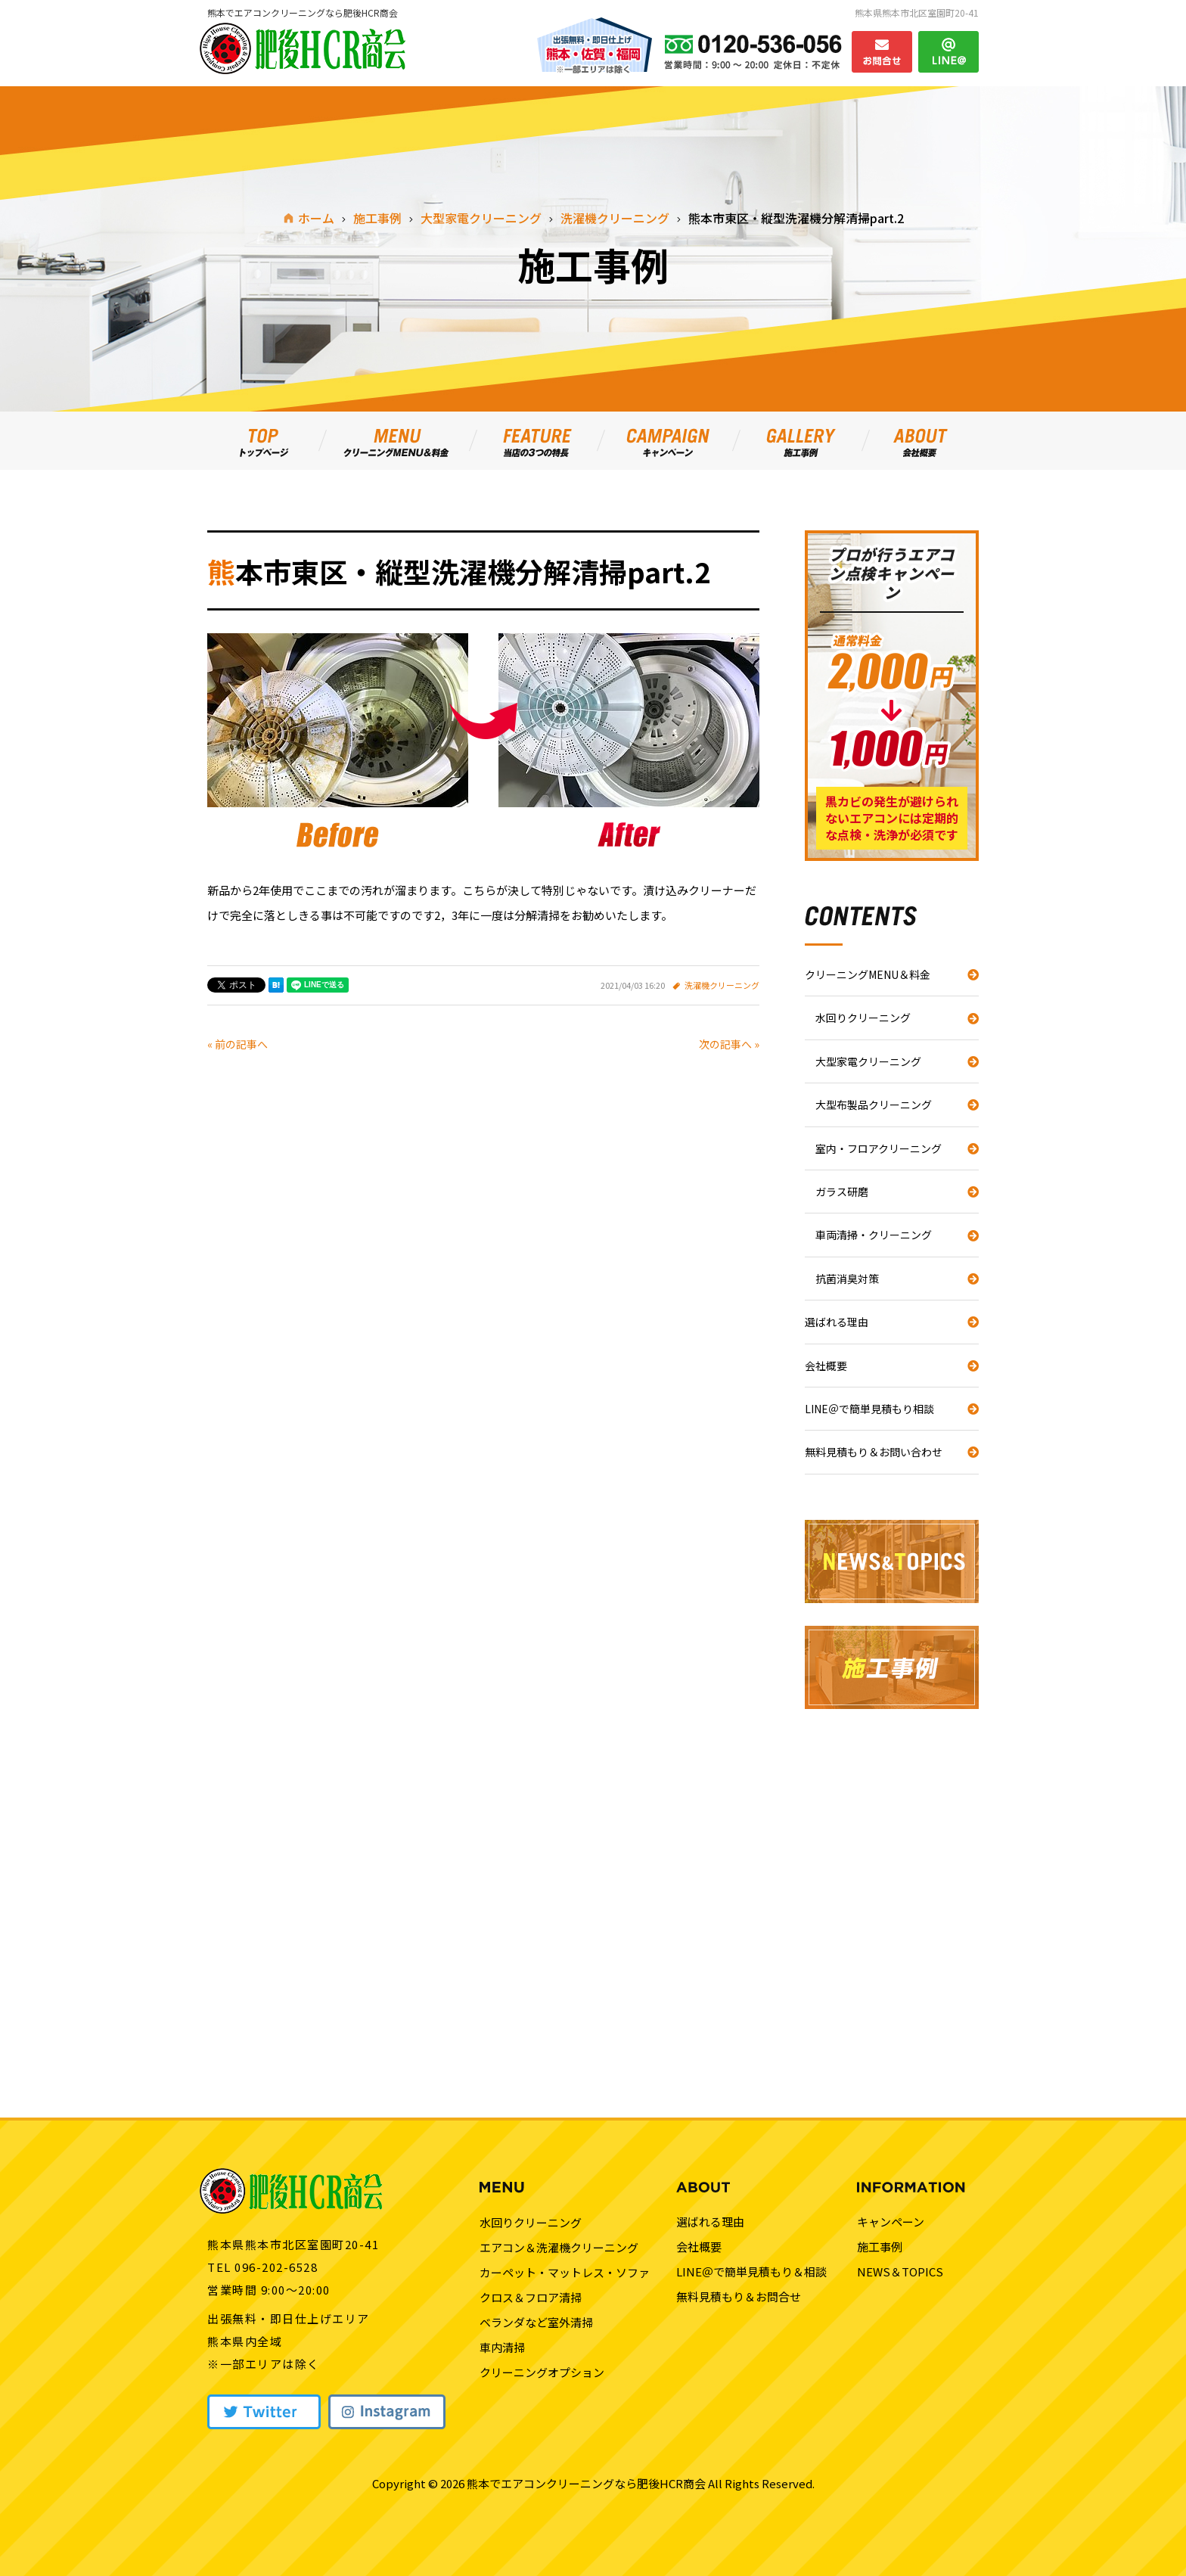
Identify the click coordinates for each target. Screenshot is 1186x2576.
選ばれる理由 (836, 1321)
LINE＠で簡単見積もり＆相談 (751, 2271)
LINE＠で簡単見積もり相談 (869, 1408)
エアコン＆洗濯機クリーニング (559, 2247)
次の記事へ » (729, 1044)
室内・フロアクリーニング (878, 1148)
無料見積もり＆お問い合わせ (873, 1451)
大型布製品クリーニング (873, 1104)
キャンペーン (890, 2222)
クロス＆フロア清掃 (531, 2297)
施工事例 (879, 2246)
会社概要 (826, 1365)
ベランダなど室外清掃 (536, 2322)
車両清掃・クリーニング (873, 1234)
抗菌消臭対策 (847, 1278)
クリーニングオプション (542, 2372)
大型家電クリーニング (868, 1061)
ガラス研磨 (841, 1191)
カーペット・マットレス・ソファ (565, 2272)
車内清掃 (502, 2347)
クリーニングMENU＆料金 (867, 974)
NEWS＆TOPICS (900, 2271)
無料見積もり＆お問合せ (738, 2296)
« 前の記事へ (237, 1044)
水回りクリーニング (863, 1017)
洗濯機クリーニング (722, 985)
